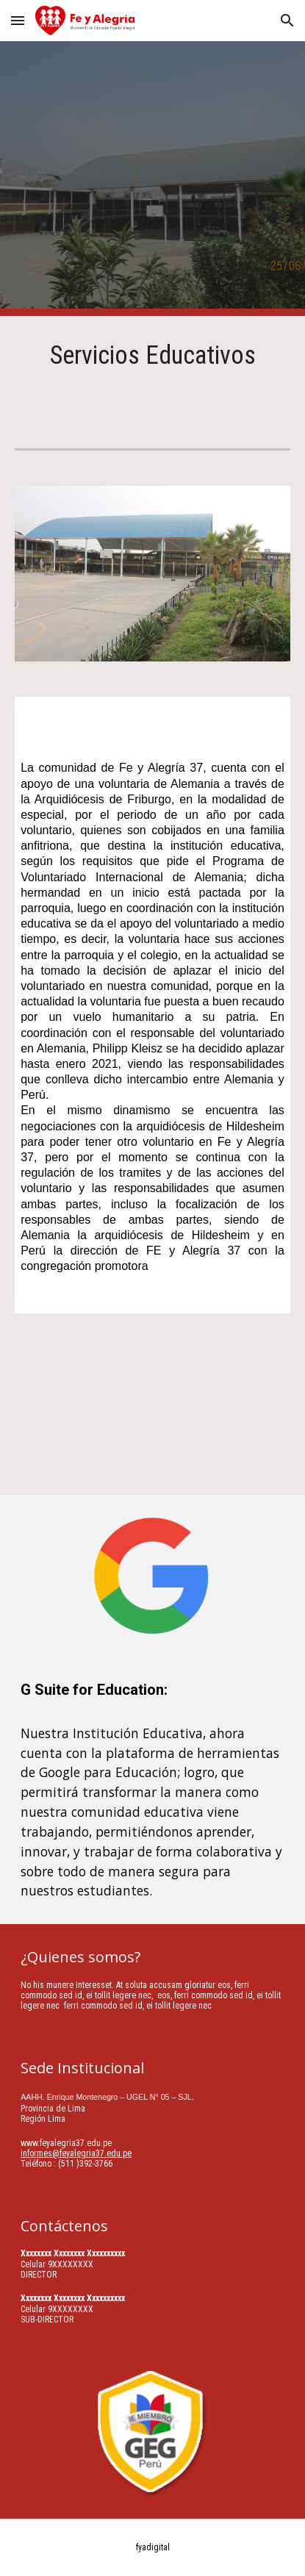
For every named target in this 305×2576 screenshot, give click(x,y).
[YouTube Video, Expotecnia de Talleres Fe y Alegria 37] (152, 1413)
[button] (17, 20)
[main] (152, 370)
